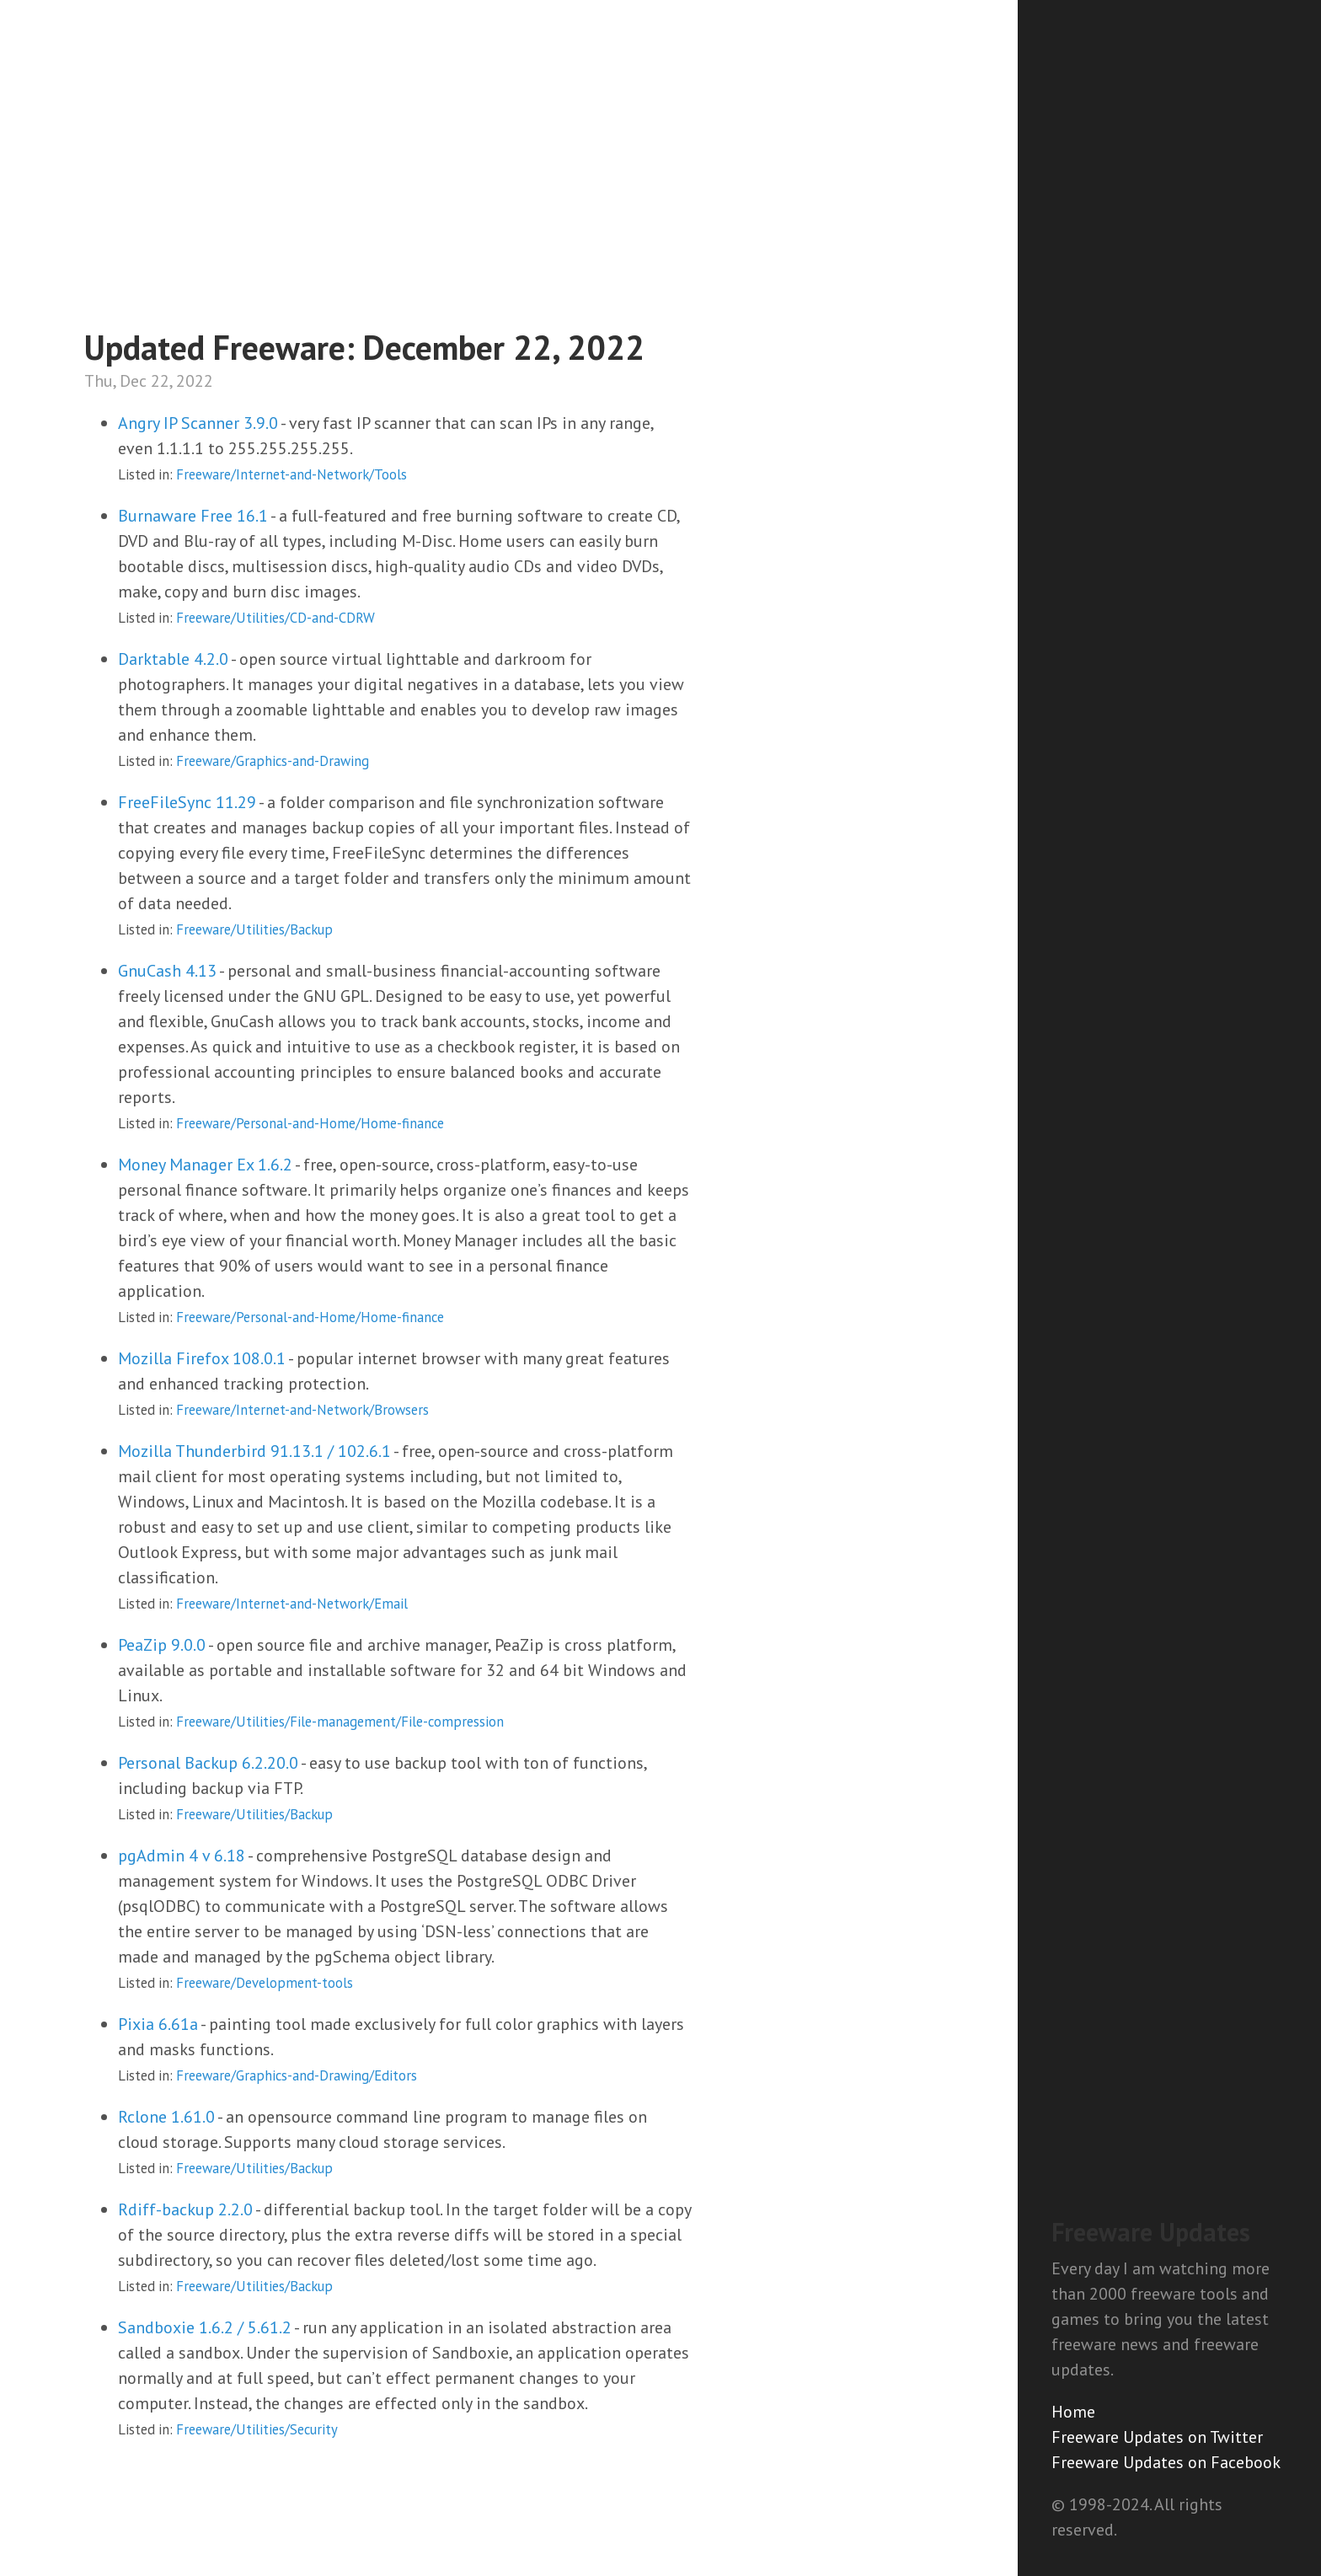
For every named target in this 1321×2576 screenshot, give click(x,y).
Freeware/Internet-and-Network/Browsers (302, 1409)
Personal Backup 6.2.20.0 (208, 1763)
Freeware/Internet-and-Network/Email (292, 1603)
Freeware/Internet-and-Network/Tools (291, 474)
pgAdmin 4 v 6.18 (181, 1855)
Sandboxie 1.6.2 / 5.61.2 (204, 2327)
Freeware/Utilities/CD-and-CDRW (275, 617)
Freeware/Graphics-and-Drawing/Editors (296, 2075)
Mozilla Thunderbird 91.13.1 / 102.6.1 (254, 1451)
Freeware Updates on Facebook (1166, 2462)
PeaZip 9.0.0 (162, 1645)
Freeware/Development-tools (264, 1983)
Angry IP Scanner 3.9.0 (198, 423)
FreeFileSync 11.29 (187, 802)
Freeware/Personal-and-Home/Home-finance (310, 1123)
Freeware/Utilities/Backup (254, 929)
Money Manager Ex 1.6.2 (205, 1165)
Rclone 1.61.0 (166, 2117)
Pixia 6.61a (158, 2024)
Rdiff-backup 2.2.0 (185, 2209)
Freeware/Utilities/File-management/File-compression (340, 1721)
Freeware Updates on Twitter (1157, 2437)
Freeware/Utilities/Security (257, 2429)
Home (1073, 2412)
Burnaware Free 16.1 (193, 516)
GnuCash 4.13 (167, 971)
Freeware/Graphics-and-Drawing (272, 761)
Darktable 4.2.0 (173, 659)
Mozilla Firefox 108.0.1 (202, 1358)
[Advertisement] (1169, 1921)
